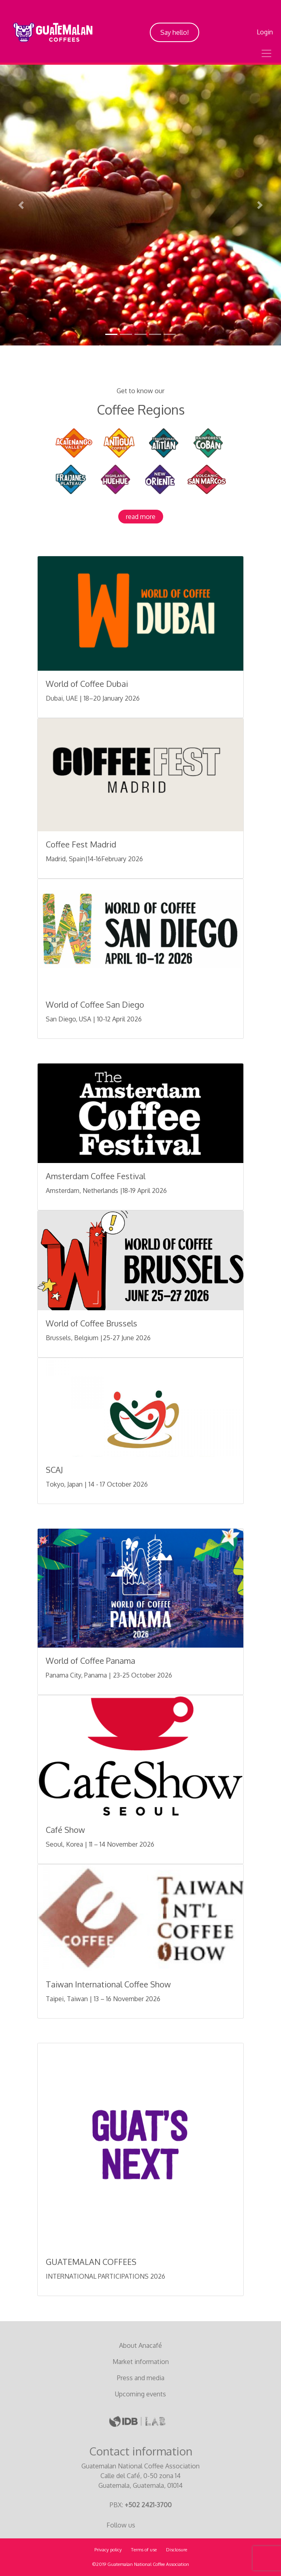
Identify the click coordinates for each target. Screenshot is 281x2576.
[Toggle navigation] (266, 53)
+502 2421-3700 (148, 2505)
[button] (21, 205)
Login (265, 32)
